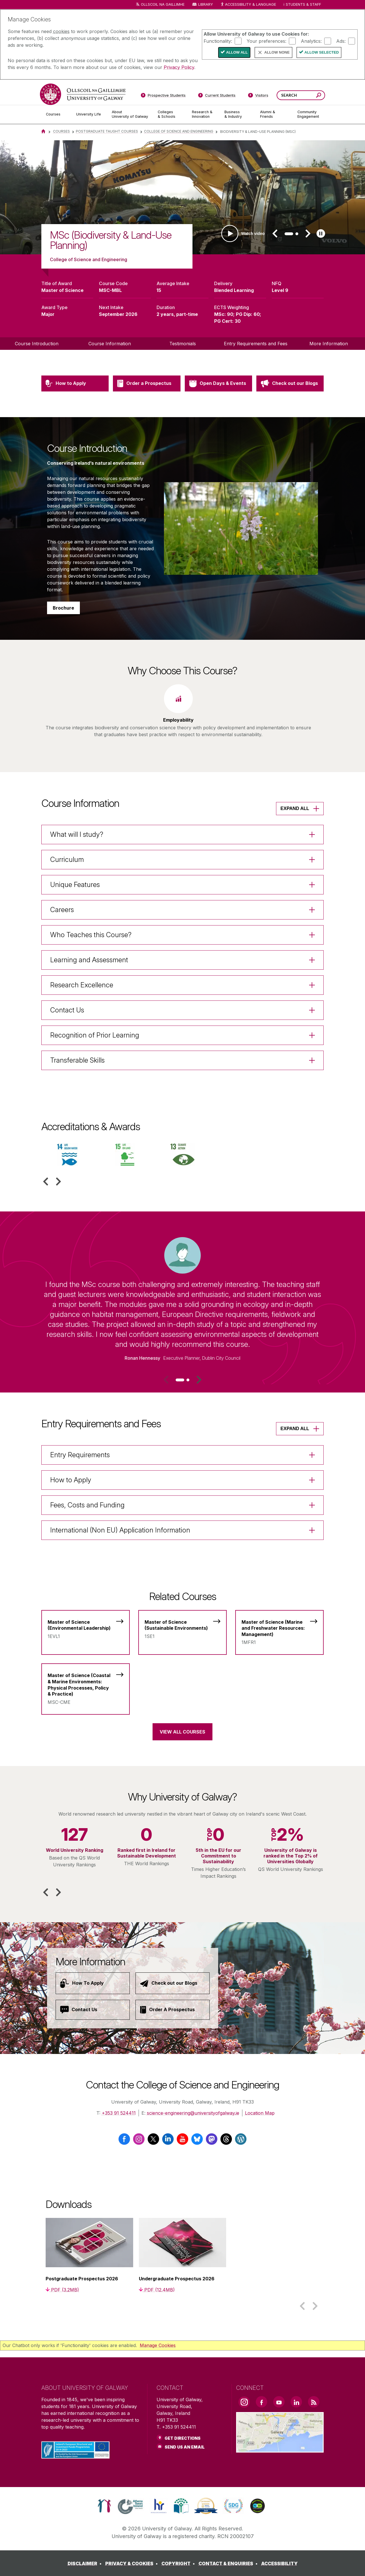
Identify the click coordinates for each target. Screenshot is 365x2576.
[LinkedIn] (168, 2141)
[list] (182, 197)
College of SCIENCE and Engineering (178, 131)
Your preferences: (266, 41)
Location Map (260, 2113)
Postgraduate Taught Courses (107, 131)
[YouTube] (182, 2141)
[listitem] (182, 197)
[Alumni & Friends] (274, 114)
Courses (61, 131)
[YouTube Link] (279, 2401)
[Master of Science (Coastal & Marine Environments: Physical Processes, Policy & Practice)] (85, 1685)
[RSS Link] (313, 2401)
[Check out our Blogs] (172, 1983)
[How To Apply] (93, 1983)
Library (205, 4)
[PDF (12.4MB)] (157, 2290)
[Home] (43, 131)
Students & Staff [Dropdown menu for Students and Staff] (303, 4)
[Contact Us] (93, 2010)
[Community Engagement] (308, 114)
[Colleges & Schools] (170, 114)
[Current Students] (217, 96)
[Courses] (56, 114)
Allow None (277, 52)
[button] (275, 233)
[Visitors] (258, 96)
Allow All (237, 52)
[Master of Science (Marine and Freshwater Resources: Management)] (279, 1629)
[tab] (289, 233)
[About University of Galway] (130, 114)
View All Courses (182, 1732)
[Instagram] (139, 2141)
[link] (104, 2505)
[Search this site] (318, 96)
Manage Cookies (158, 2345)
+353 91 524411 (119, 2113)
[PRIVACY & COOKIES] (132, 2563)
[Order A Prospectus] (172, 2010)
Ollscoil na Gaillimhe (162, 4)
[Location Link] (280, 2449)
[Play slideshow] (321, 233)
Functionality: (218, 41)
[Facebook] (124, 2141)
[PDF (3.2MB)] (62, 2290)
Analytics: (311, 41)
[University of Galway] (82, 94)
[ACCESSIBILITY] (279, 2563)
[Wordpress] (241, 2141)
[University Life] (89, 114)
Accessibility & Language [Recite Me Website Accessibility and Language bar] (248, 4)
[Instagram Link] (244, 2402)
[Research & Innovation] (203, 114)
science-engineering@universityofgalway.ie (193, 2113)
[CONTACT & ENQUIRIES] (229, 2563)
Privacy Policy (179, 67)
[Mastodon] (212, 2141)
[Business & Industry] (237, 114)
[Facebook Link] (261, 2401)
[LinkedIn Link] (296, 2401)
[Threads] (226, 2141)
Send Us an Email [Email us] (185, 2447)
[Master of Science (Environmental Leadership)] (85, 1626)
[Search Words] (301, 95)
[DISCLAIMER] (86, 2563)
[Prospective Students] (163, 96)
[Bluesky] (197, 2141)
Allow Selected (322, 52)
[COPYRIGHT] (179, 2563)
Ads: (341, 41)
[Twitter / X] (153, 2141)
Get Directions (182, 2438)
